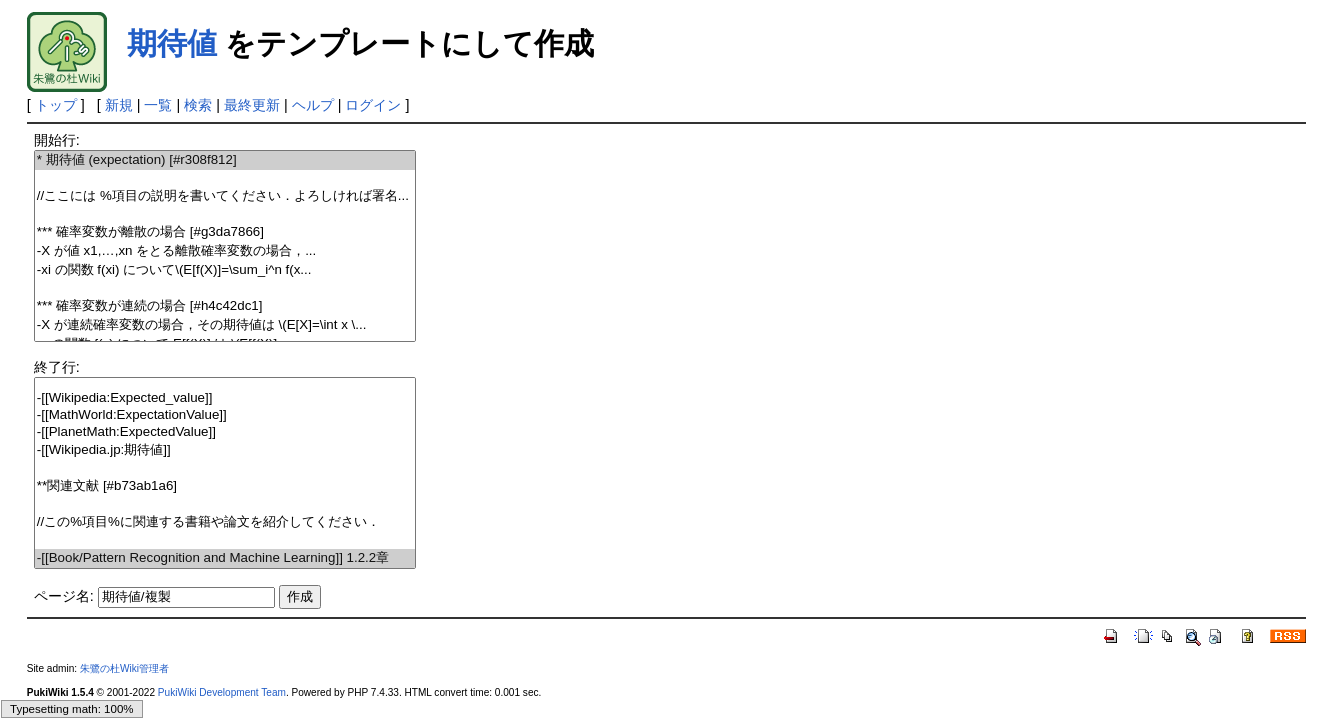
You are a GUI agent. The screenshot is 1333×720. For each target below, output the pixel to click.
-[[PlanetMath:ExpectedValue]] (225, 432)
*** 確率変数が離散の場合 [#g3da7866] (225, 232)
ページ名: (64, 596)
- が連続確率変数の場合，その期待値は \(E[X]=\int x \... (225, 325)
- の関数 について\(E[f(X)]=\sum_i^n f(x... (225, 270)
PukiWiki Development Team (222, 692)
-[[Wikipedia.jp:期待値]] (225, 450)
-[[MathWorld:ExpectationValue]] (225, 415)
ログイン (373, 105)
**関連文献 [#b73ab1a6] (225, 486)
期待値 (172, 43)
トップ (56, 105)
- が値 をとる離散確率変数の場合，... (225, 251)
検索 (198, 105)
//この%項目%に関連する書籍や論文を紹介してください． (225, 522)
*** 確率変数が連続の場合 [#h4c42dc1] (225, 306)
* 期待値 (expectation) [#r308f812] (225, 160)
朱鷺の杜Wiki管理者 (124, 668)
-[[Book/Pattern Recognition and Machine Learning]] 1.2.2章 (225, 558)
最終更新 (252, 105)
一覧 (158, 105)
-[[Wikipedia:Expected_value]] (225, 398)
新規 (119, 105)
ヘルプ (313, 105)
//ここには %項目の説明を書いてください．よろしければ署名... (225, 196)
